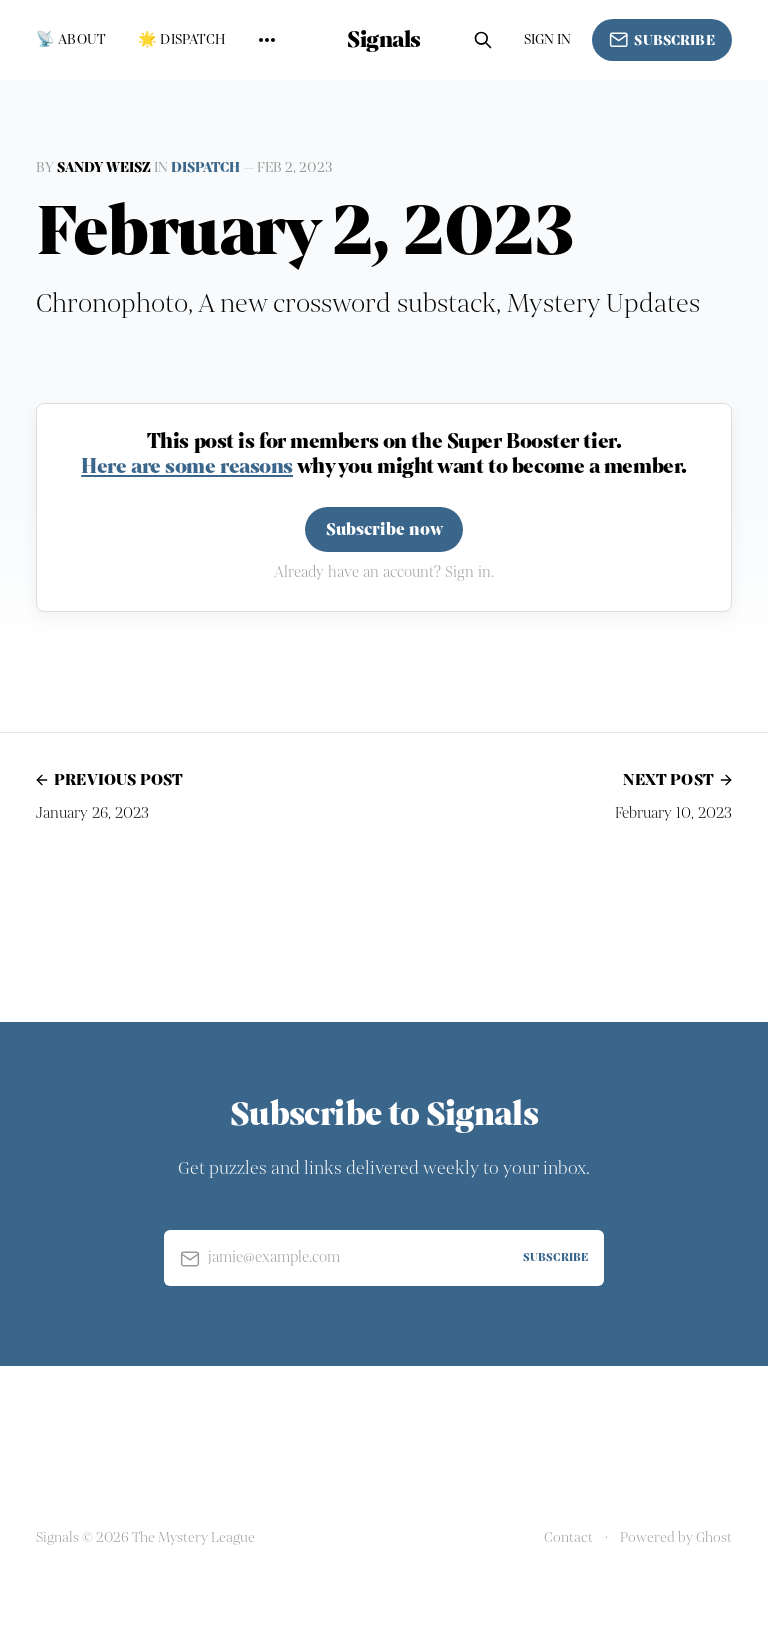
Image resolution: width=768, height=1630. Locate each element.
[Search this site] (483, 40)
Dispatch (205, 167)
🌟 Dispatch (182, 39)
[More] (267, 40)
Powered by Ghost (676, 1537)
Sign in (548, 39)
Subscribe (662, 40)
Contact (568, 1537)
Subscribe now (384, 529)
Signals (384, 40)
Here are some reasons (187, 466)
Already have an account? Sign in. (384, 572)
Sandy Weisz (104, 167)
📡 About (71, 39)
